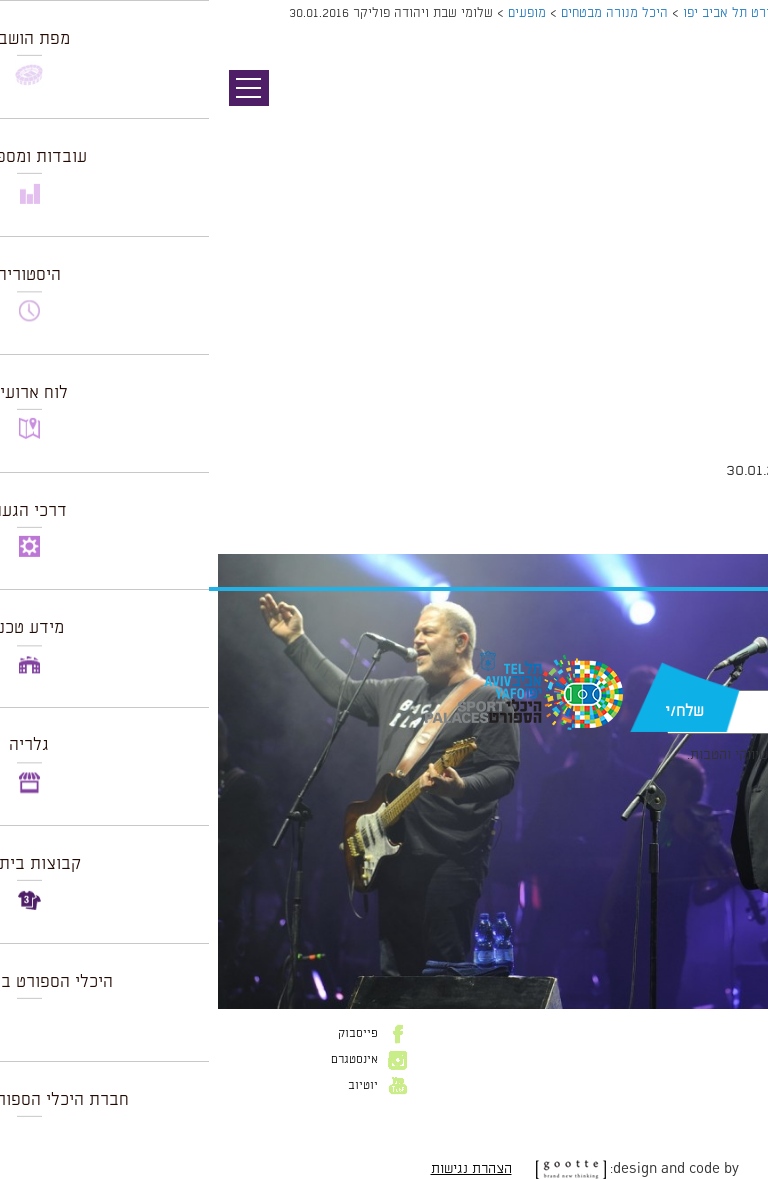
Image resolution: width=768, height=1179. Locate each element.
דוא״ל (726, 680)
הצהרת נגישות (262, 1169)
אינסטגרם (145, 1060)
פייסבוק (149, 1034)
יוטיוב (154, 1086)
